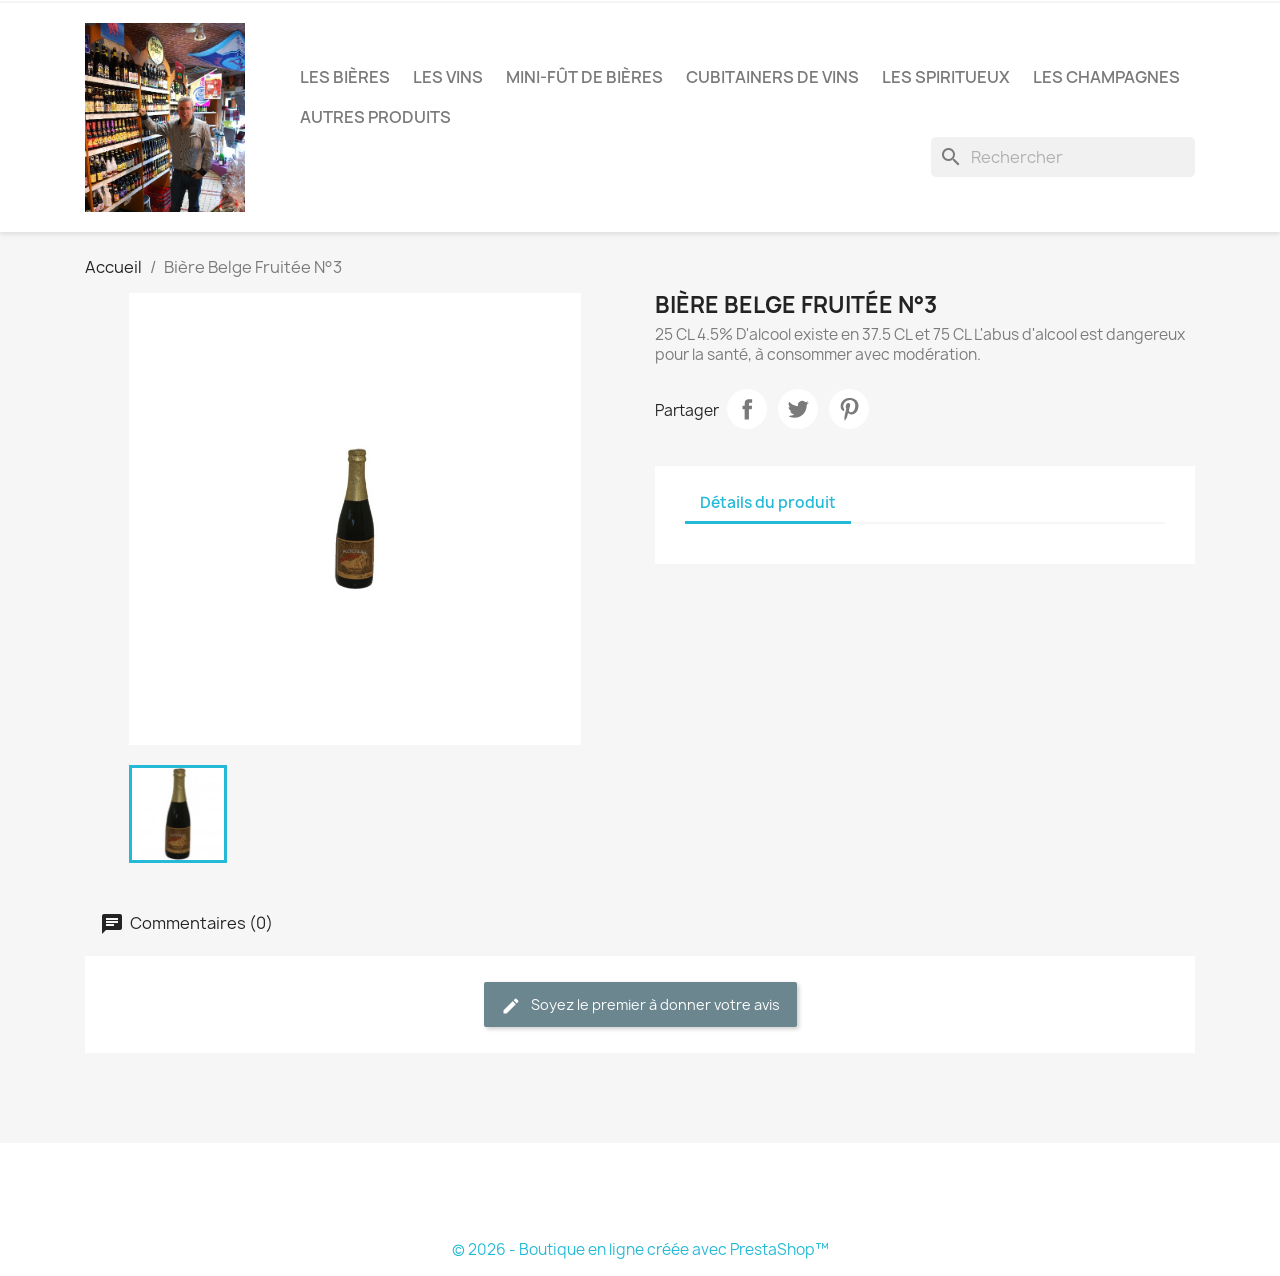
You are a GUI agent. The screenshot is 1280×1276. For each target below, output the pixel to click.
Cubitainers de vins (772, 77)
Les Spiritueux (946, 77)
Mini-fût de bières (584, 77)
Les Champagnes (1106, 77)
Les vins (448, 77)
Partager (747, 409)
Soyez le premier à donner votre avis (640, 1005)
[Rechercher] (1063, 157)
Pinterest (849, 409)
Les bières (345, 77)
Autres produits (375, 117)
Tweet (798, 409)
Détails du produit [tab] (768, 502)
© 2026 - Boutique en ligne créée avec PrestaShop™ (640, 1249)
